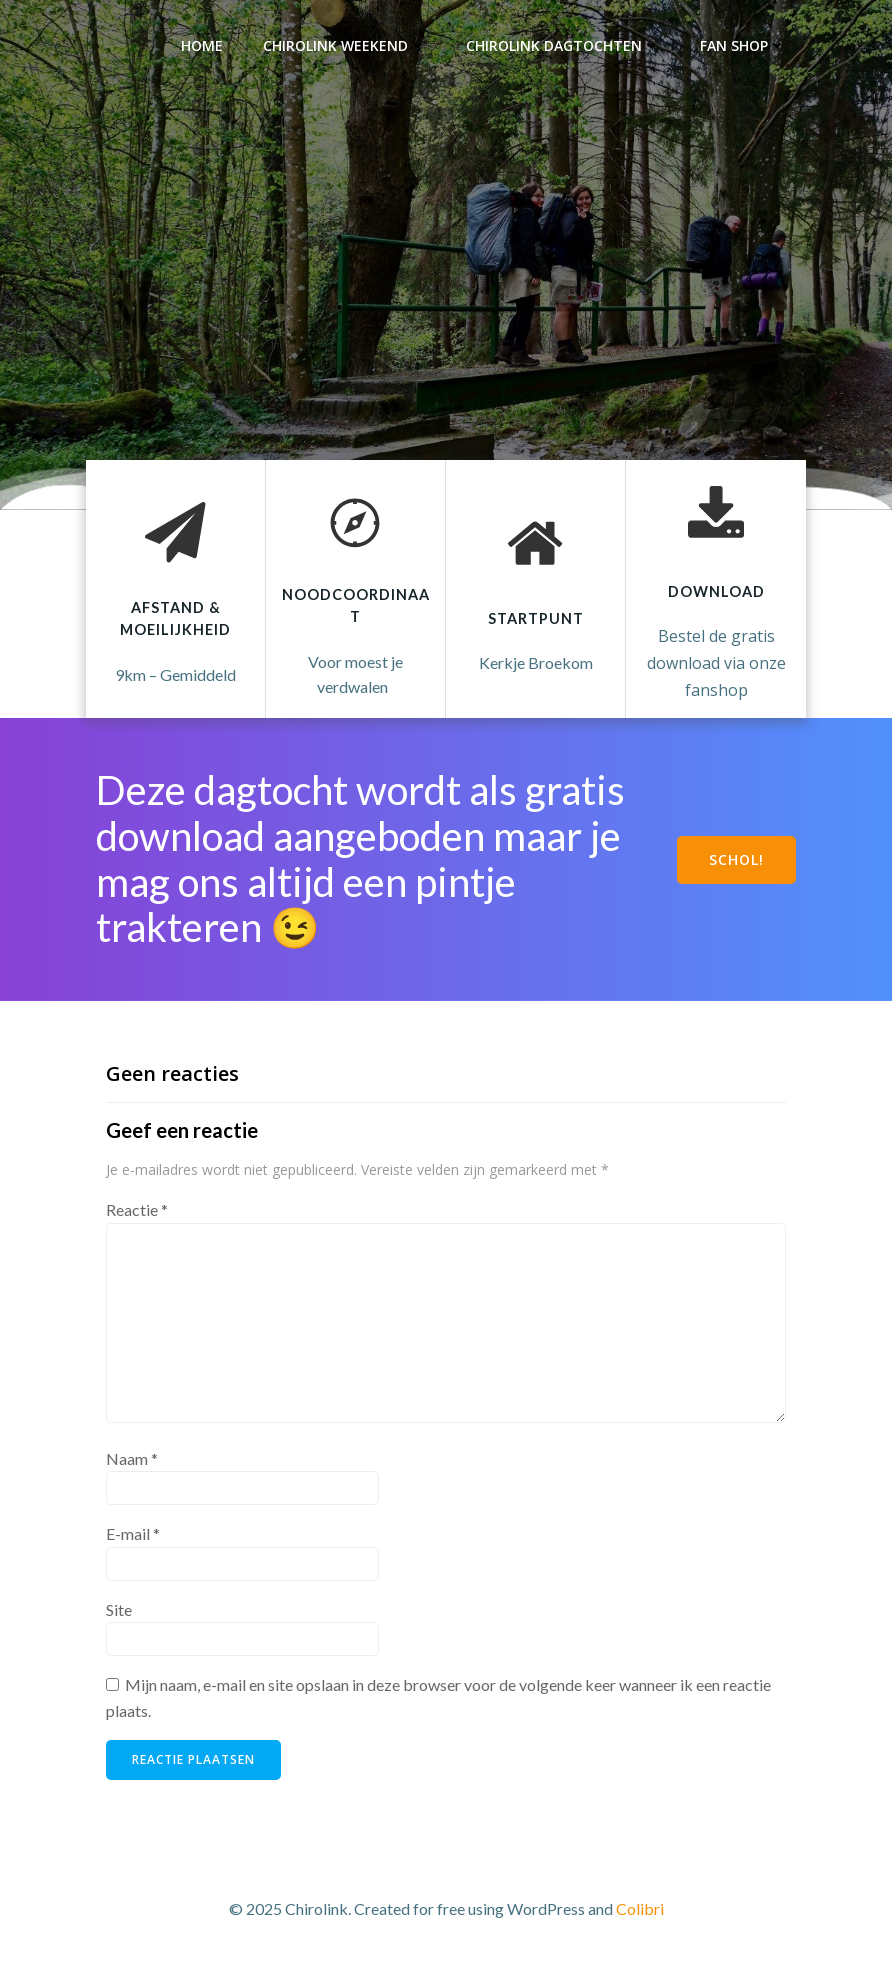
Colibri (640, 1908)
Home (202, 45)
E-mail (133, 1533)
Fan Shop (743, 45)
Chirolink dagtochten (563, 45)
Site (119, 1609)
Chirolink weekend (344, 45)
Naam (132, 1458)
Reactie (137, 1209)
